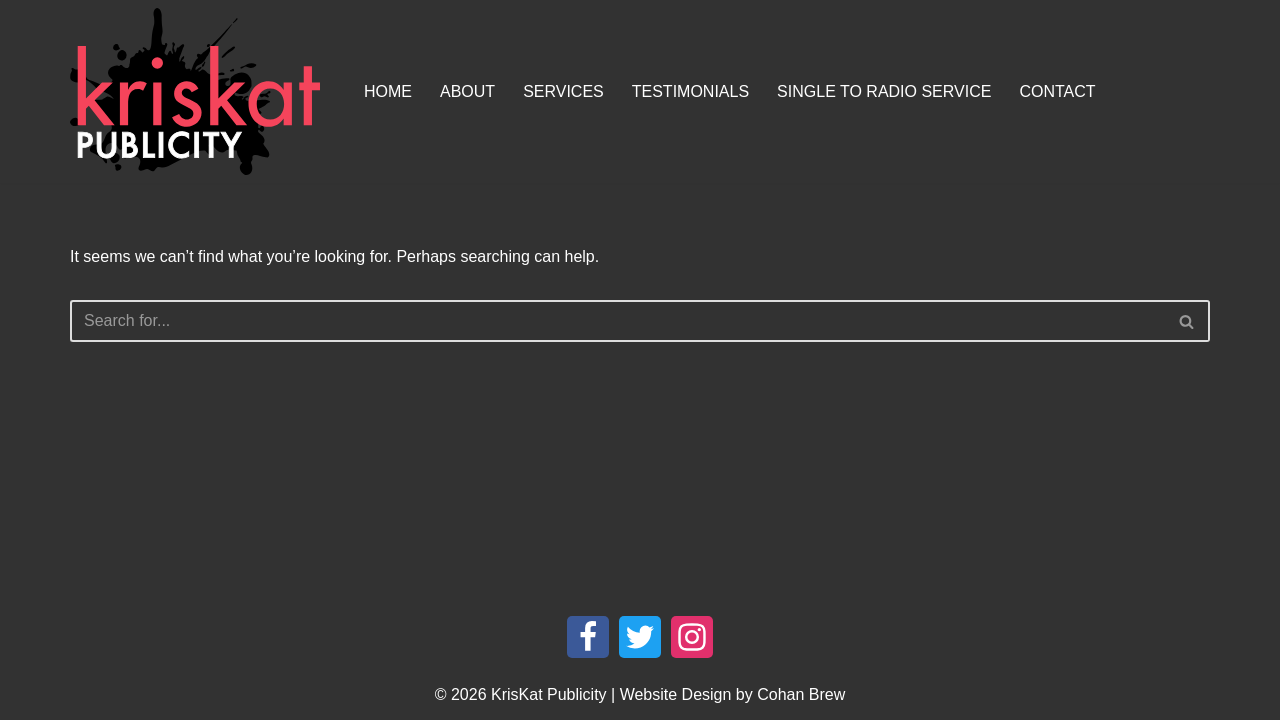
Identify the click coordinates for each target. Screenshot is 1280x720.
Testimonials (690, 91)
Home (388, 91)
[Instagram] (692, 637)
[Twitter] (640, 637)
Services (563, 91)
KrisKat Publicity (549, 694)
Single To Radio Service (884, 91)
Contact (1057, 91)
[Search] (617, 321)
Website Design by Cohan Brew (733, 694)
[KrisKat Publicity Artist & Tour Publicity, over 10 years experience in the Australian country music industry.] (200, 91)
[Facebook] (588, 637)
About (467, 91)
